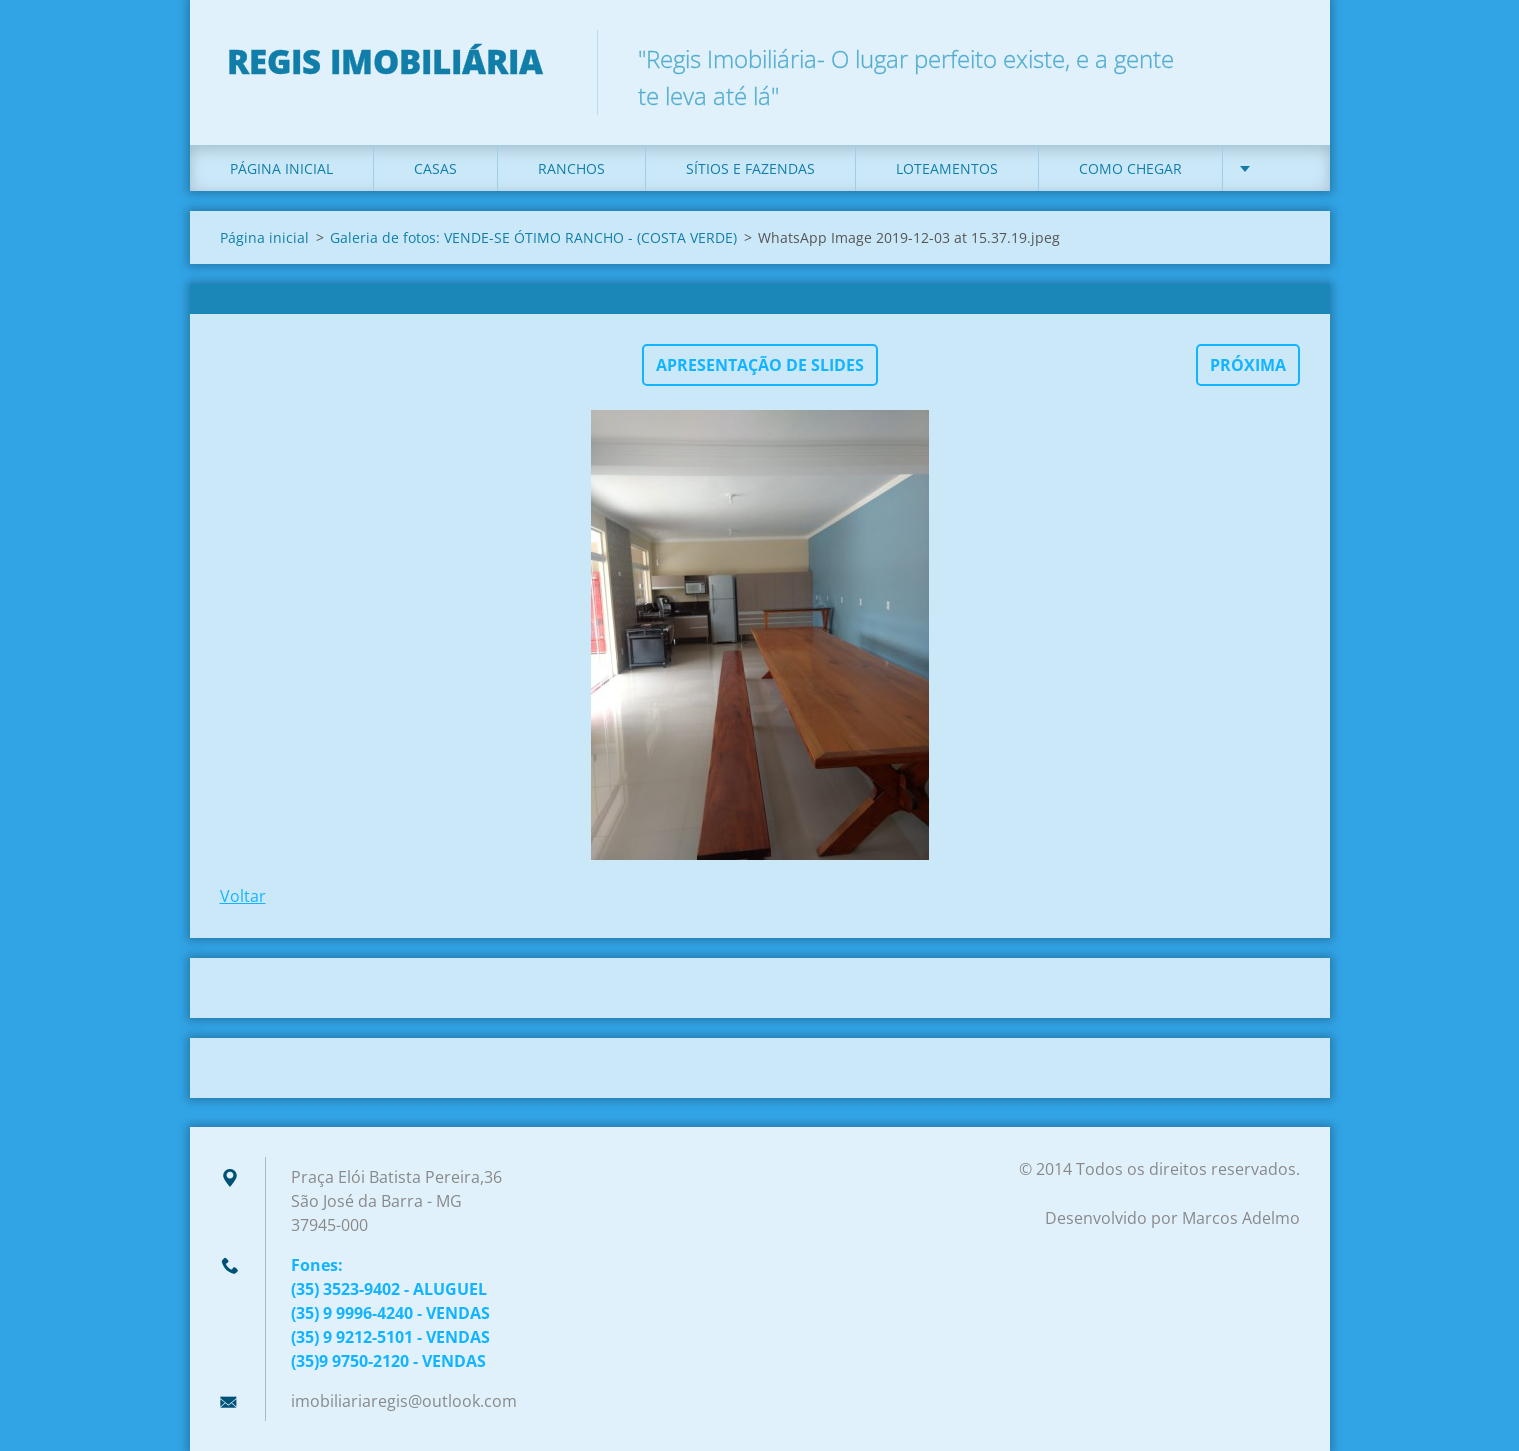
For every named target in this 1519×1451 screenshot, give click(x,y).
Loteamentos (947, 168)
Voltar (243, 896)
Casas (435, 168)
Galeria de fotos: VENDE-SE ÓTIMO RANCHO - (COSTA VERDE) (533, 237)
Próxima (1248, 365)
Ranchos (571, 168)
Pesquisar (1278, 58)
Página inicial (281, 168)
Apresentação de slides (760, 365)
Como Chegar (1130, 168)
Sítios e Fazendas (750, 168)
